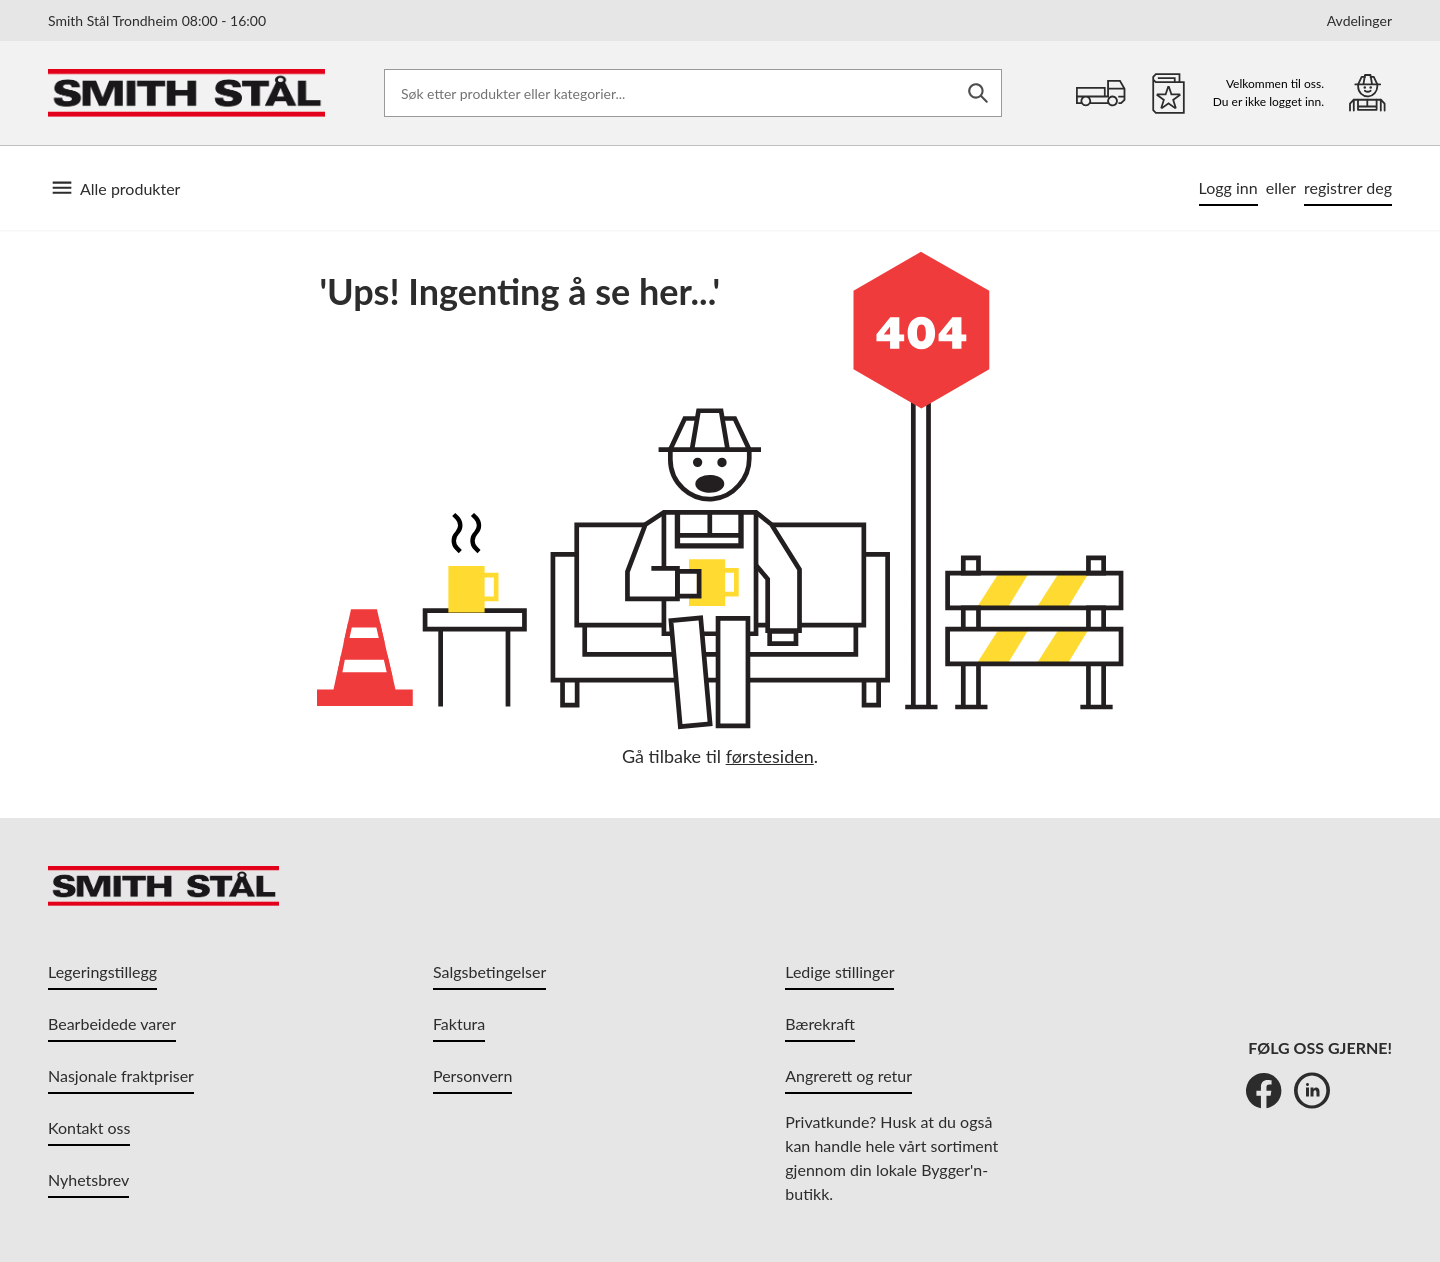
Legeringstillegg (102, 971)
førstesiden (770, 756)
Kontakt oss (89, 1127)
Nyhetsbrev (88, 1179)
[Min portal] (1367, 92)
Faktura (459, 1023)
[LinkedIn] (1312, 1090)
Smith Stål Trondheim (157, 20)
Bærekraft (820, 1023)
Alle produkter (114, 188)
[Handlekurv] (1101, 93)
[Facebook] (1264, 1090)
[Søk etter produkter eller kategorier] (693, 93)
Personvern (472, 1075)
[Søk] (978, 93)
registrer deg (1348, 187)
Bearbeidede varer (112, 1023)
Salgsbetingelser (489, 971)
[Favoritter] (1169, 93)
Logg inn (1228, 187)
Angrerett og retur (848, 1075)
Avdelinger (1359, 21)
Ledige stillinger (839, 971)
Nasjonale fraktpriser (121, 1075)
